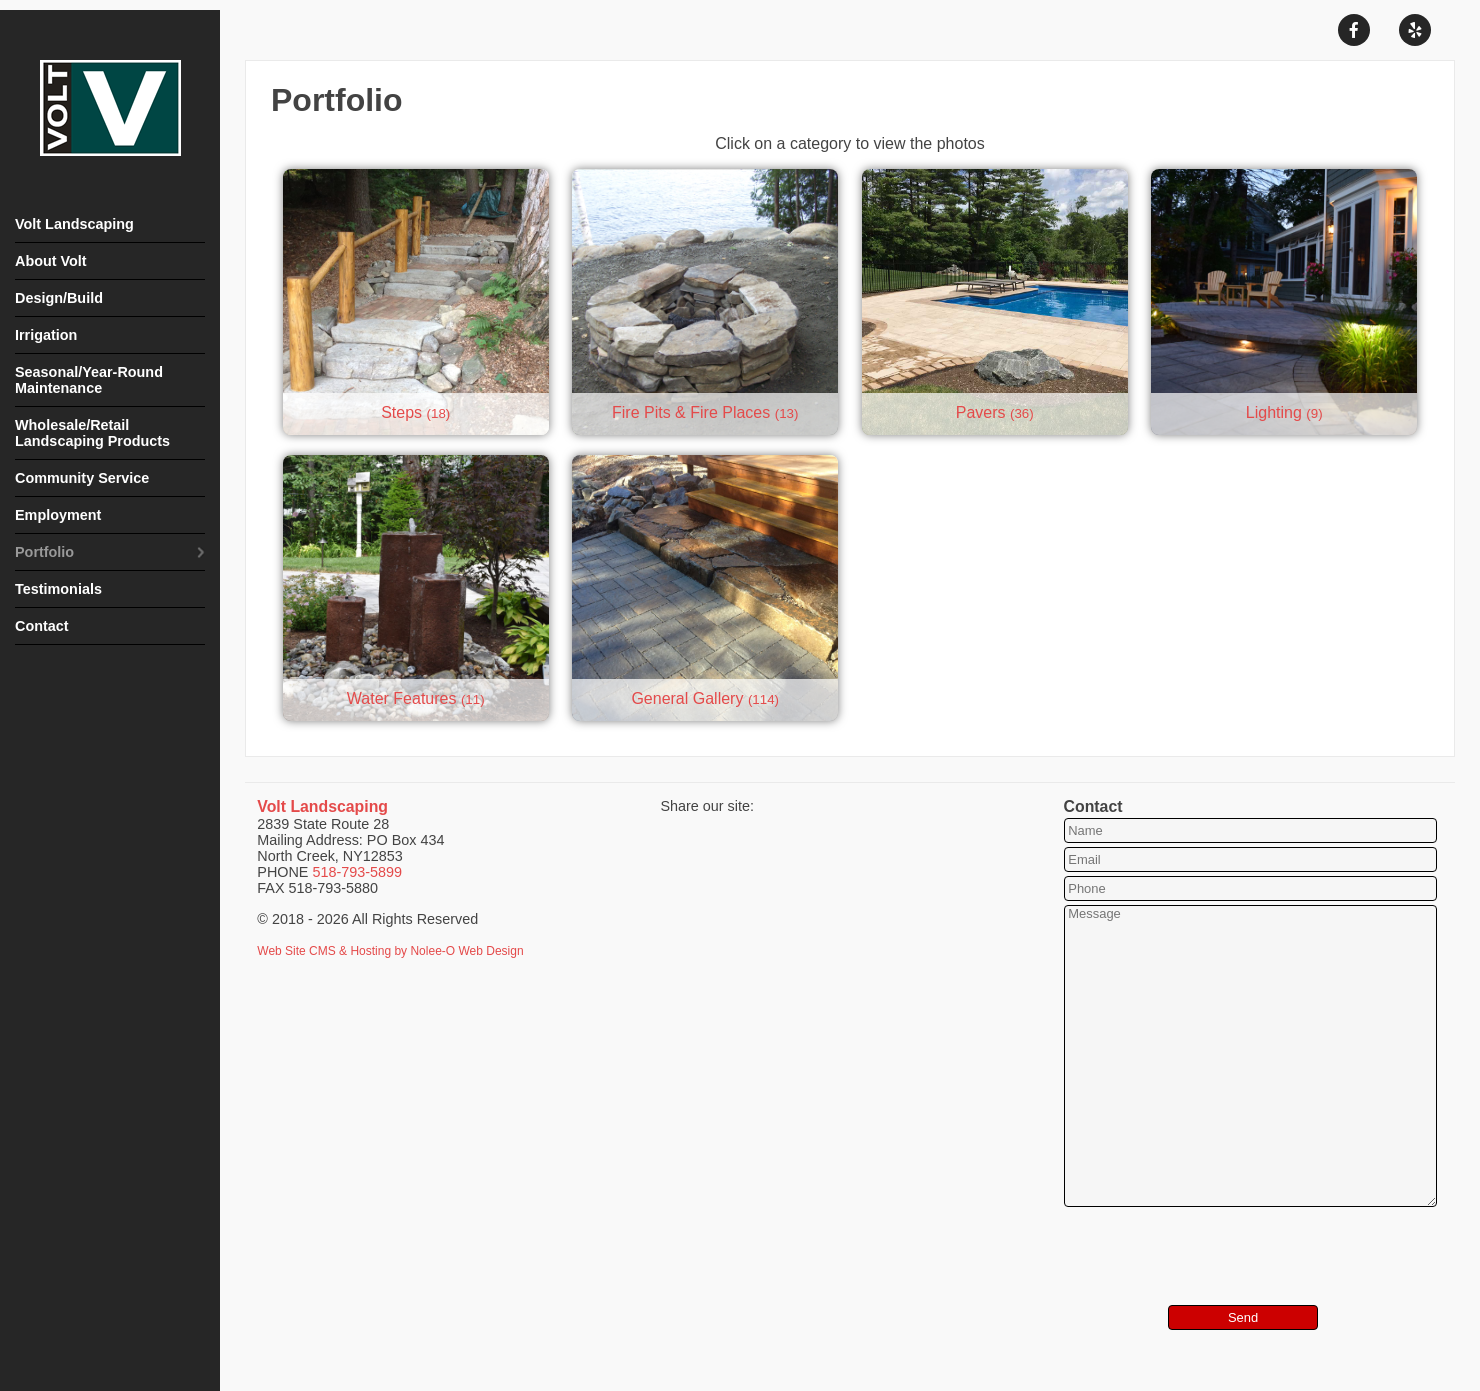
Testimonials (58, 589)
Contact (42, 626)
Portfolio (44, 552)
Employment (58, 515)
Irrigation (46, 335)
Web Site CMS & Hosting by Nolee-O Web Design (390, 951)
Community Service (82, 478)
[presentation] (1184, 1242)
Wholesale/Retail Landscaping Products (92, 433)
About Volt (51, 261)
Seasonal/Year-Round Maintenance (89, 380)
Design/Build (59, 298)
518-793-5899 (357, 872)
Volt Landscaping (74, 224)
